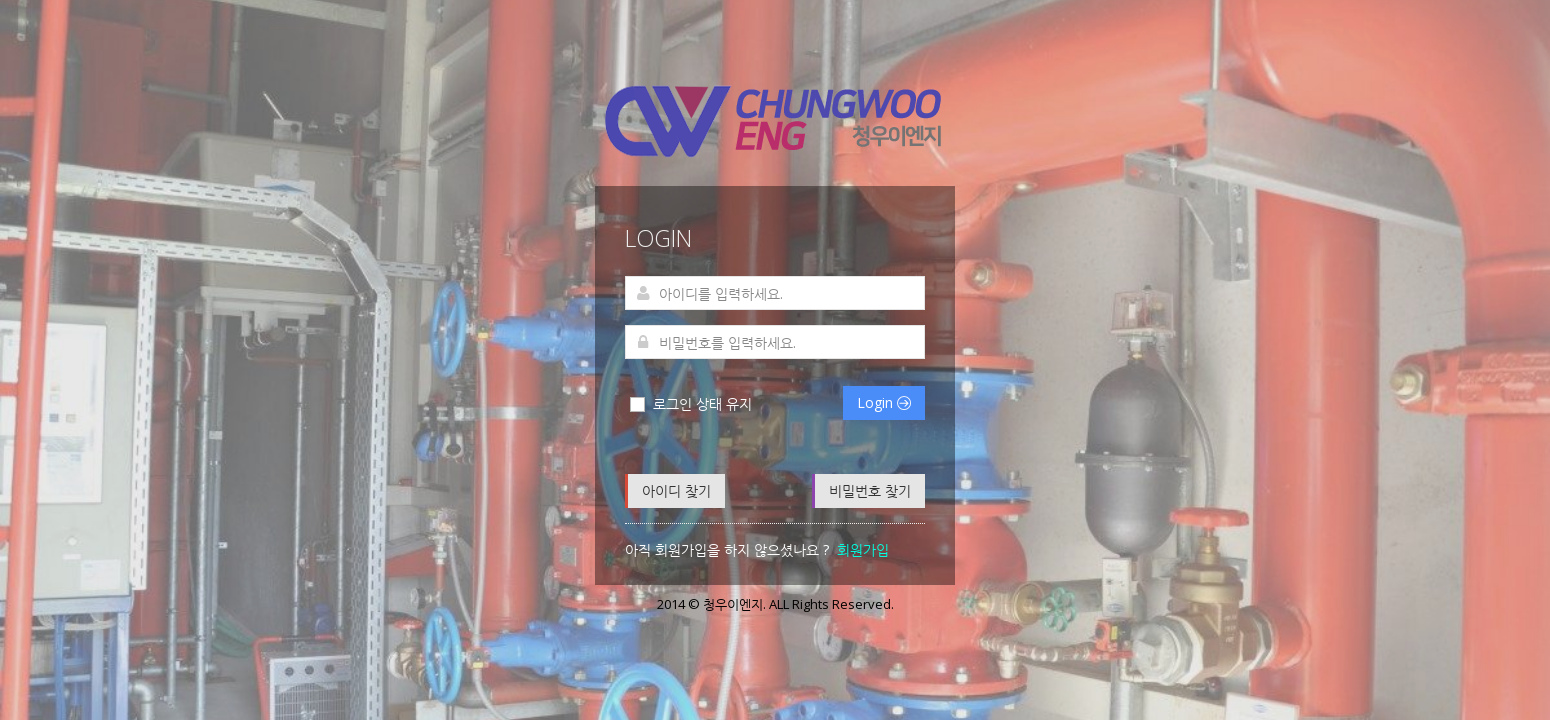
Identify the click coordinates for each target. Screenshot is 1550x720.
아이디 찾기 (676, 490)
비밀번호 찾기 (870, 490)
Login (884, 402)
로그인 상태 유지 (690, 404)
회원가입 (863, 549)
